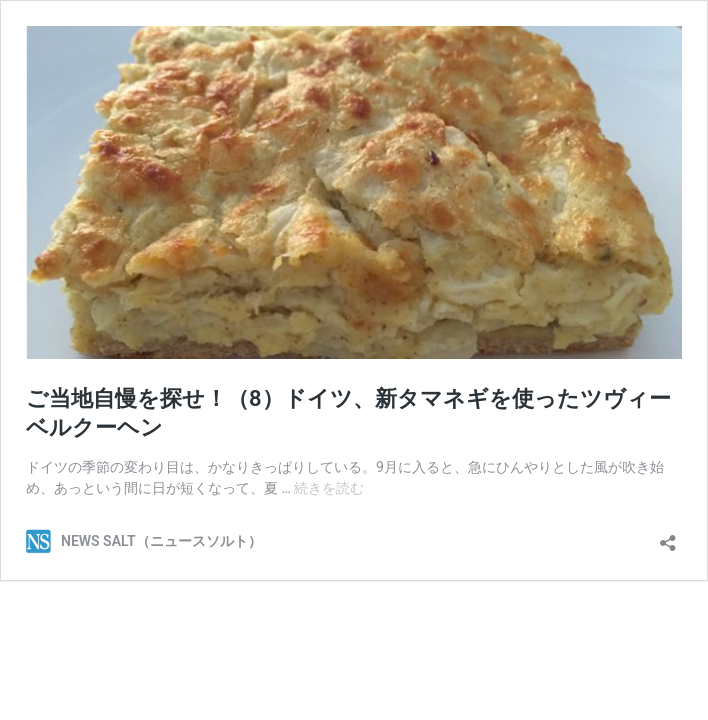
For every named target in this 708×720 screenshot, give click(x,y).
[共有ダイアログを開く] (668, 536)
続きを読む (329, 488)
